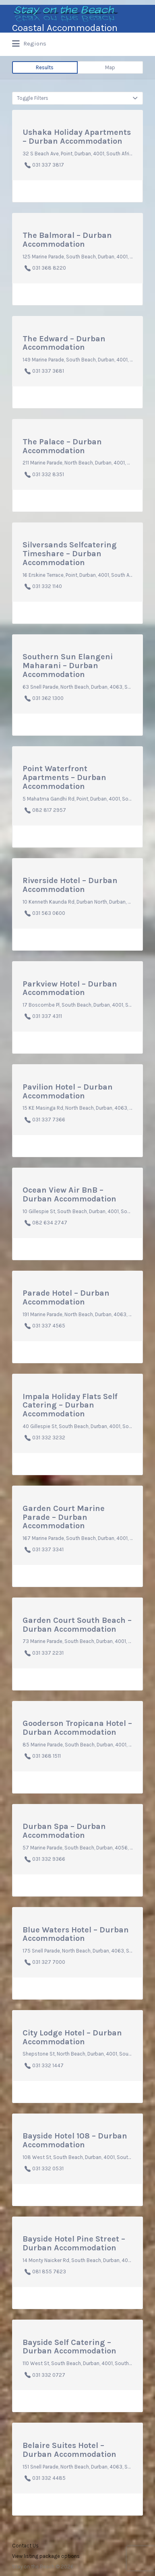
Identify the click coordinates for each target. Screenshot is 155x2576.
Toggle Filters (32, 98)
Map (110, 67)
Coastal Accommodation (65, 27)
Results (45, 67)
